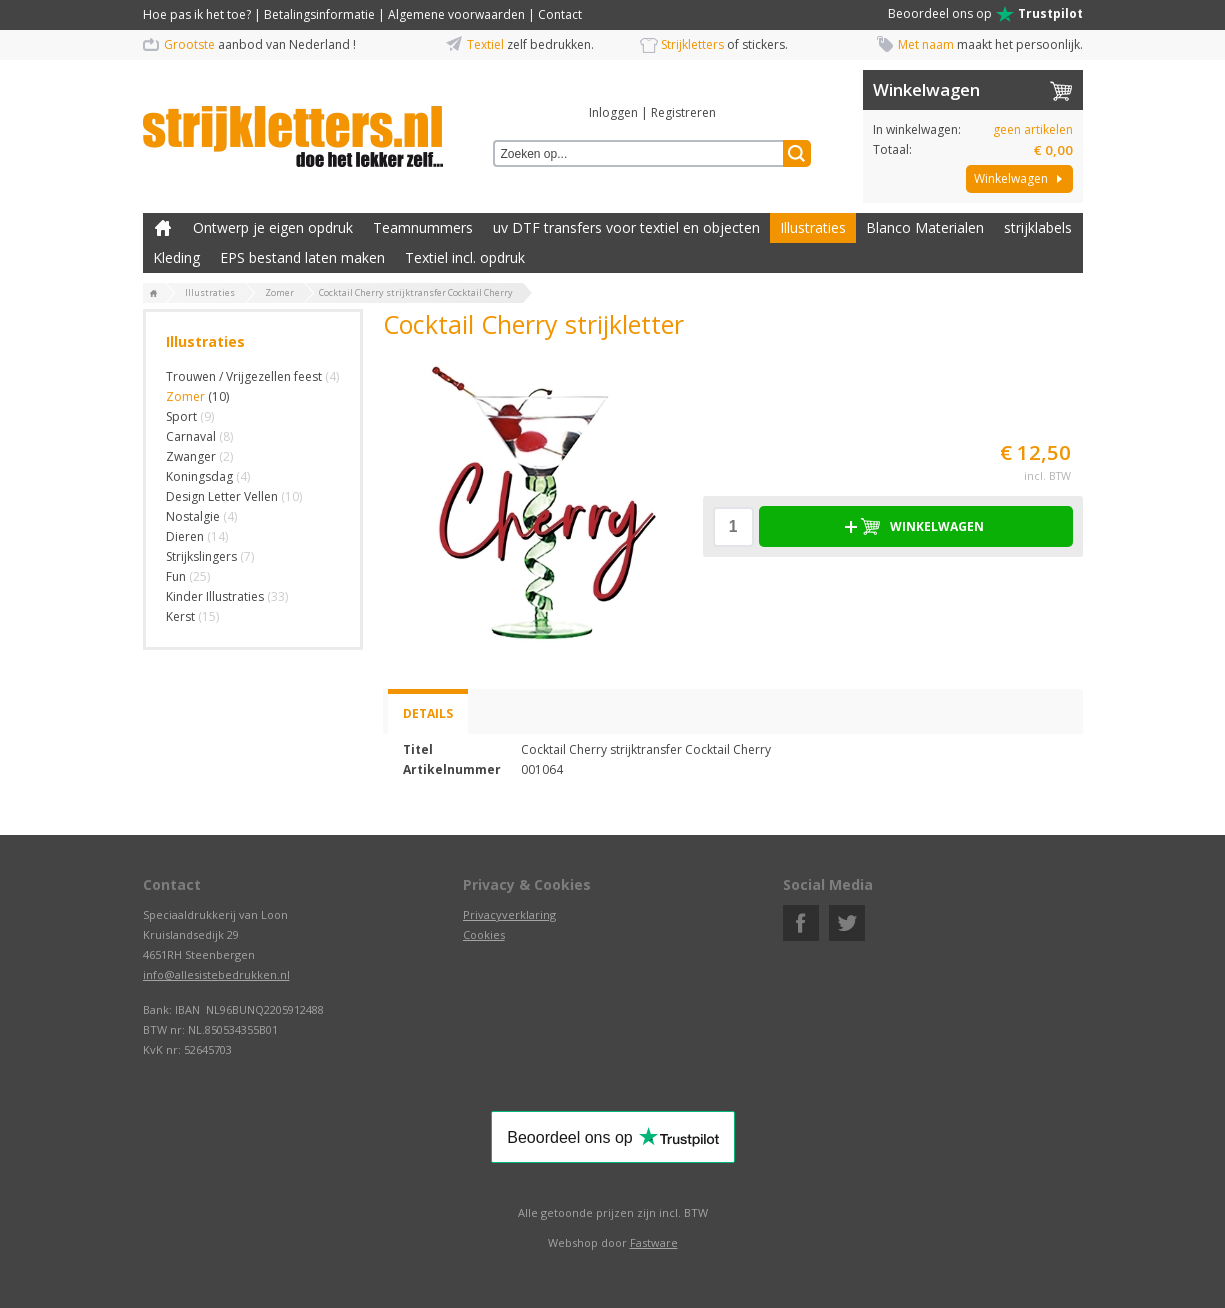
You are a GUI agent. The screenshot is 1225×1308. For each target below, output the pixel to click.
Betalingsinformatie (319, 14)
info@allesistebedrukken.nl (216, 974)
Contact (560, 14)
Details (428, 713)
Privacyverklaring (509, 914)
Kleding (176, 257)
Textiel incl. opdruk (465, 257)
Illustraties (813, 227)
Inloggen (613, 112)
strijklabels (1038, 227)
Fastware (654, 1242)
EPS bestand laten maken (302, 257)
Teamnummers (423, 227)
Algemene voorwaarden (456, 14)
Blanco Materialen (925, 227)
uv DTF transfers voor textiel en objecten (626, 227)
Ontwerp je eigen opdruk (273, 227)
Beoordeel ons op (985, 14)
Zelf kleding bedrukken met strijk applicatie (163, 228)
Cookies (484, 934)
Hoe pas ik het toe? (197, 14)
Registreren (683, 112)
